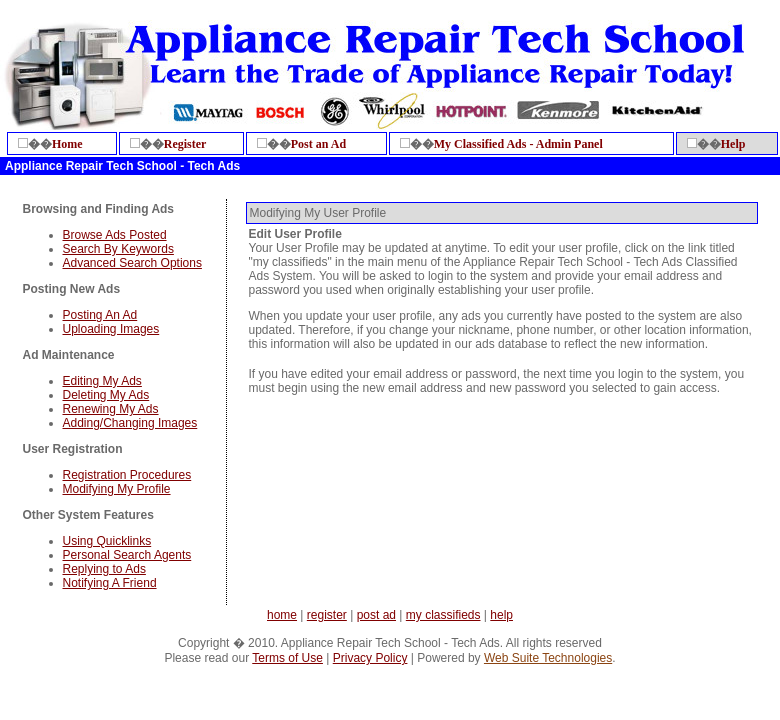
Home (67, 144)
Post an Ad (318, 144)
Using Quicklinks (107, 541)
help (501, 615)
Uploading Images (111, 329)
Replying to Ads (104, 569)
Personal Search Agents (127, 555)
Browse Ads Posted (115, 235)
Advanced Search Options (132, 263)
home (282, 615)
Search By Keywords (118, 249)
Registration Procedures (127, 475)
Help (733, 144)
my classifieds (443, 615)
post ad (376, 615)
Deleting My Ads (106, 395)
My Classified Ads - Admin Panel (518, 144)
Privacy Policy (370, 658)
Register (185, 144)
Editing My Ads (102, 381)
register (327, 615)
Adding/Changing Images (130, 423)
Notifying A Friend (110, 583)
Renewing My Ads (111, 409)
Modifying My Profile (117, 489)
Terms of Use (287, 658)
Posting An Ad (100, 315)
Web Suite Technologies (548, 658)
